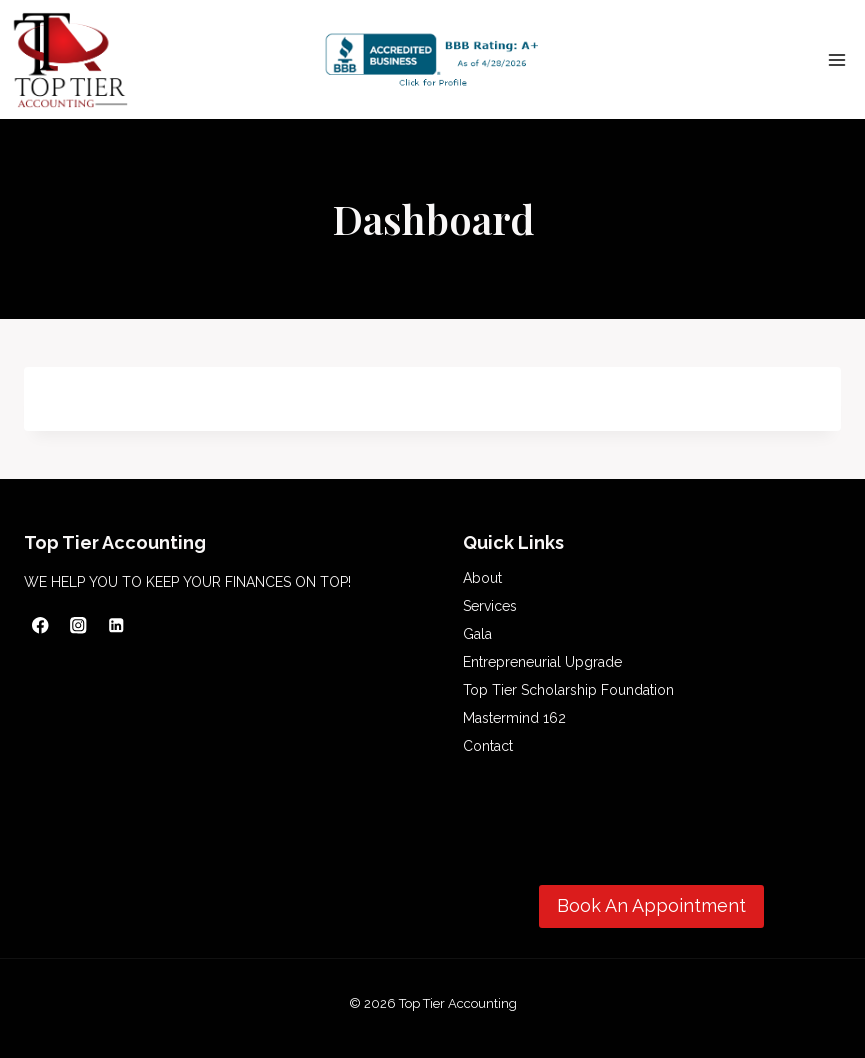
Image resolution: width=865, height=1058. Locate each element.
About (482, 578)
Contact (488, 746)
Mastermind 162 (514, 718)
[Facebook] (40, 625)
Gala (477, 634)
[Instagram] (78, 625)
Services (490, 606)
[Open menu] (836, 59)
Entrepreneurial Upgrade (542, 662)
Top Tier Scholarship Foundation (568, 690)
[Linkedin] (116, 625)
